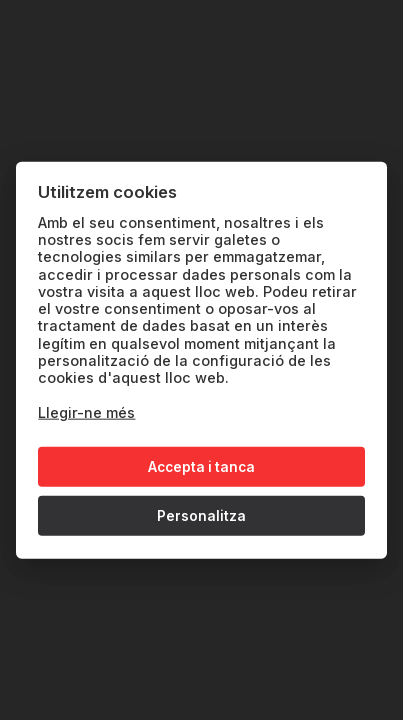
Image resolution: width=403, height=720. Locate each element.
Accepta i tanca (201, 467)
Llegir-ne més (86, 412)
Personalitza (201, 516)
